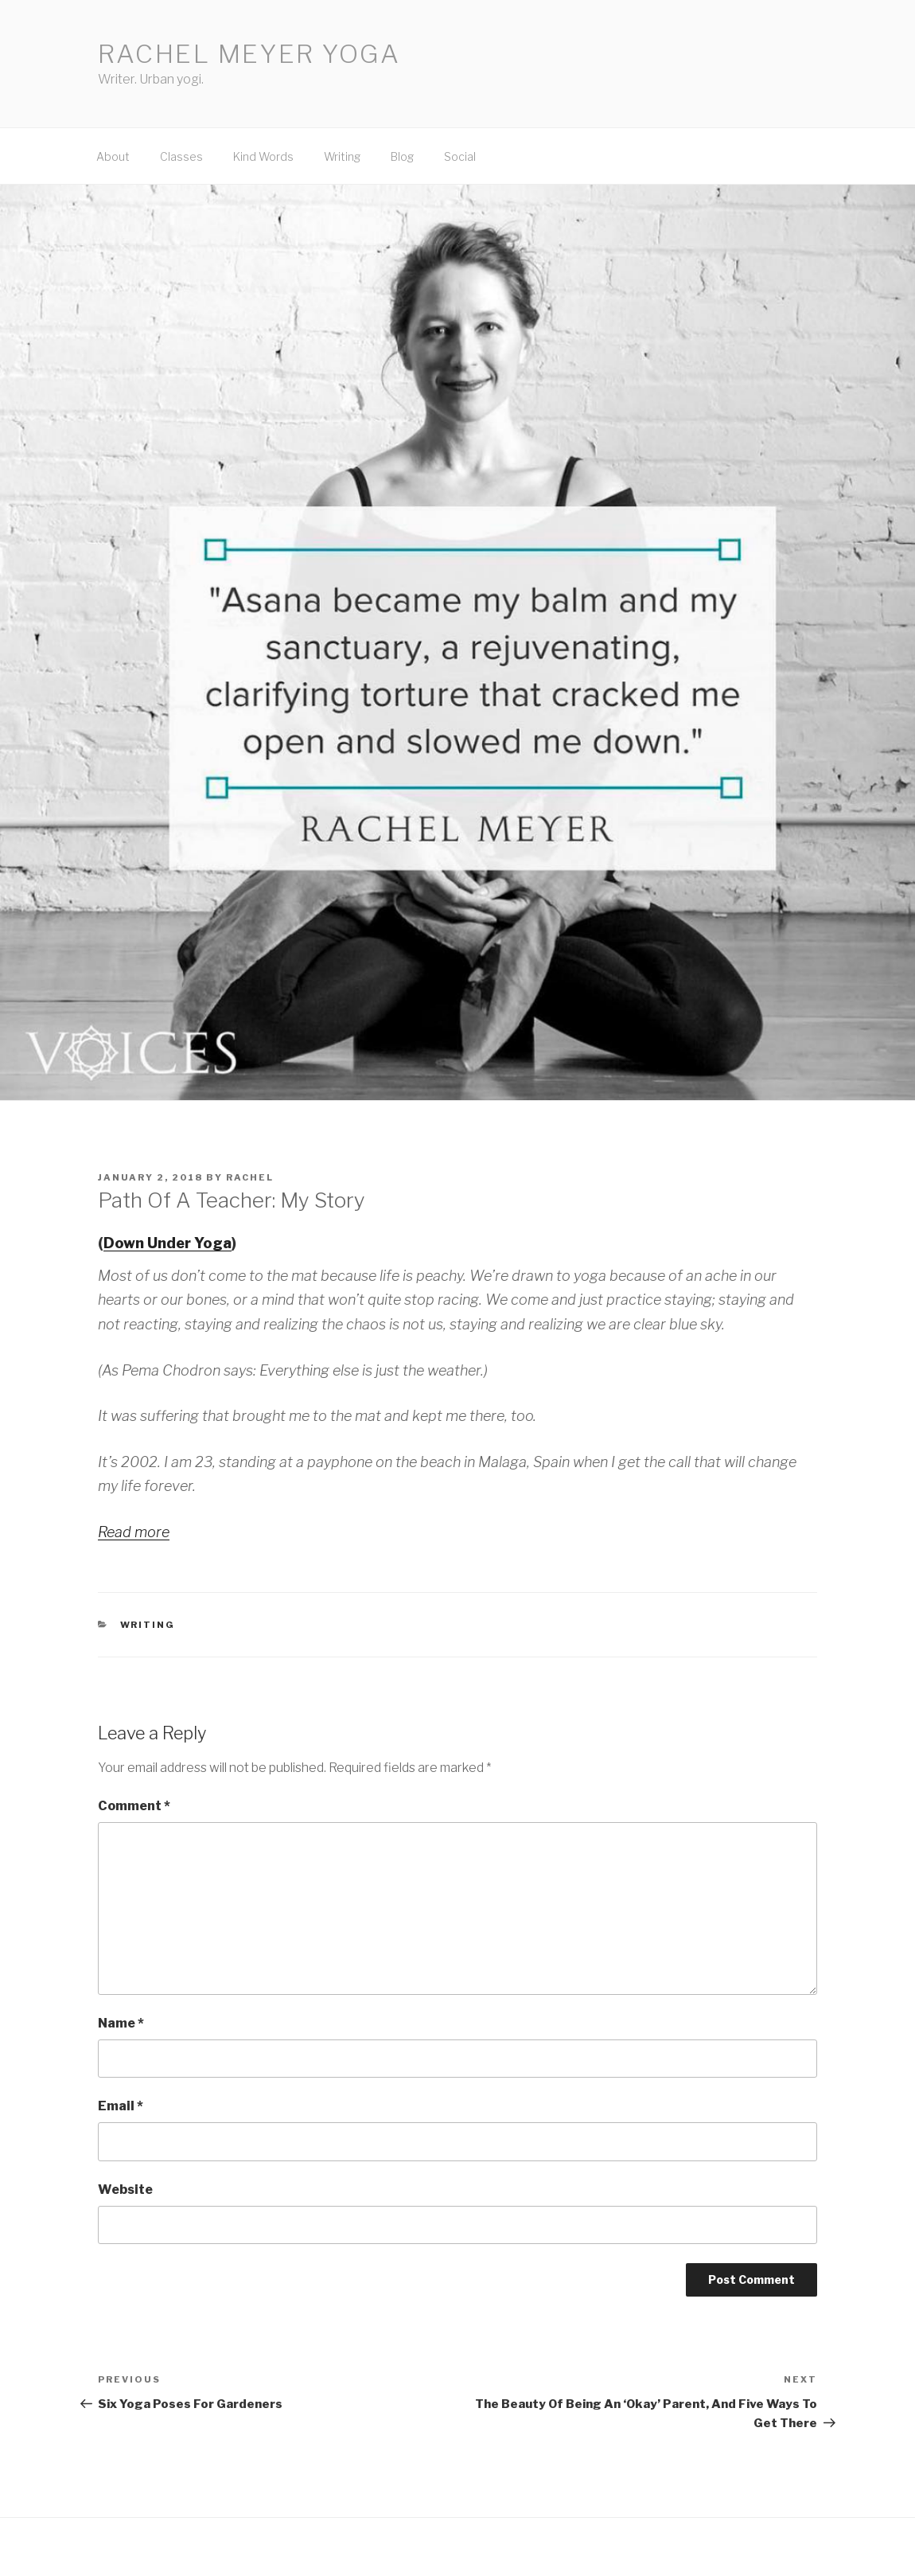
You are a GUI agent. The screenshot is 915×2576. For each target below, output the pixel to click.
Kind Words (263, 156)
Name (121, 2023)
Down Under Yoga (167, 1243)
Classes (181, 156)
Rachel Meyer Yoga (249, 53)
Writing (342, 156)
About (113, 156)
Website (125, 2189)
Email (120, 2105)
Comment (134, 1805)
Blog (402, 156)
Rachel (250, 1177)
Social (460, 156)
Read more (133, 1532)
